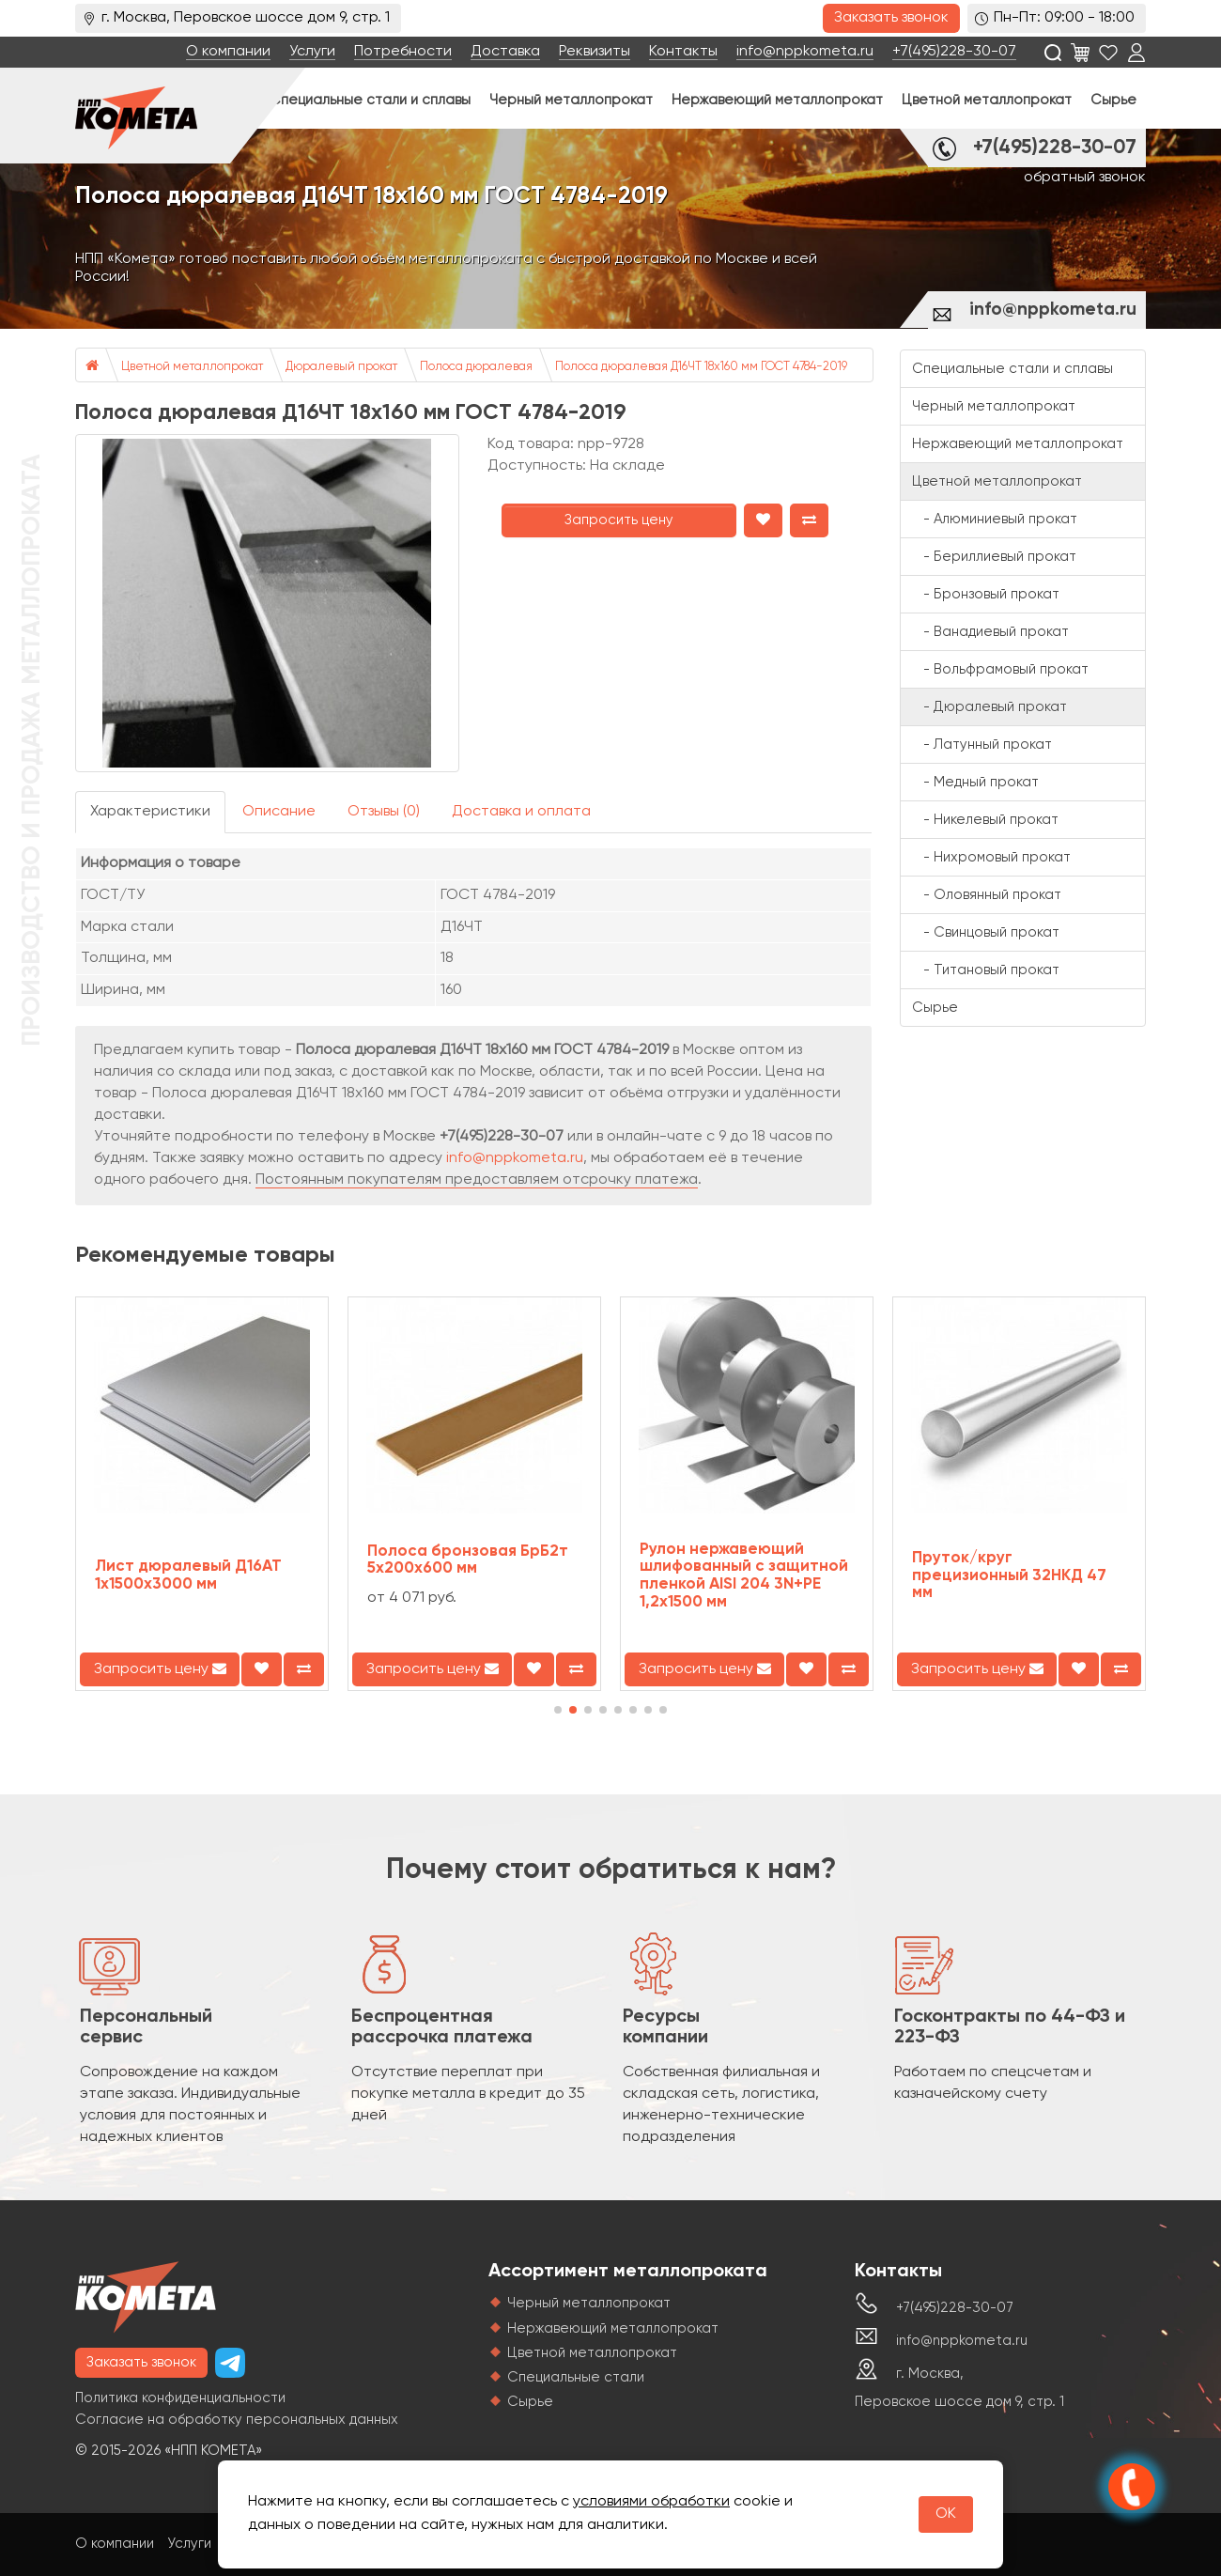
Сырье (1113, 100)
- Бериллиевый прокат (994, 557)
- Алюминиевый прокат (994, 519)
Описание (279, 811)
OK (945, 2514)
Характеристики (150, 811)
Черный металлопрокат (571, 100)
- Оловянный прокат (986, 895)
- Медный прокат (975, 782)
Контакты (683, 51)
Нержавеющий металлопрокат (777, 100)
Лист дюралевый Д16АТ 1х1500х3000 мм (188, 1575)
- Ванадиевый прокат (990, 632)
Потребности (403, 51)
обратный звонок (1085, 177)
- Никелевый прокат (985, 820)
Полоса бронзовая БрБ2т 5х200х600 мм (467, 1560)
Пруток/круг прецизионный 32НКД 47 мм (1009, 1575)
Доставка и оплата (521, 811)
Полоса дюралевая (476, 367)
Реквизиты (594, 51)
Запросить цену (618, 520)
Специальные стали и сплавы (370, 100)
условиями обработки (651, 2501)
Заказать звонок (891, 17)
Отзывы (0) (384, 811)
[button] (558, 1710)
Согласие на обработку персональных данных (236, 2420)
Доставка (505, 51)
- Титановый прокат (985, 970)
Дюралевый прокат (341, 367)
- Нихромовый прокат (991, 857)
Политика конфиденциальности (180, 2398)
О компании (228, 51)
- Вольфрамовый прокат (1000, 669)
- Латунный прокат (982, 744)
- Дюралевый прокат (989, 707)
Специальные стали (575, 2377)
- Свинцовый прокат (985, 932)
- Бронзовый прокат (985, 594)
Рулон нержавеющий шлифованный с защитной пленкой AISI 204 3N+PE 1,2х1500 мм (744, 1576)
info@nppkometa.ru (804, 51)
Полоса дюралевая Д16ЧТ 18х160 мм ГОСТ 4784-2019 (701, 367)
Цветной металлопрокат (987, 100)
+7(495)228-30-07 (954, 51)
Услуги (312, 51)
